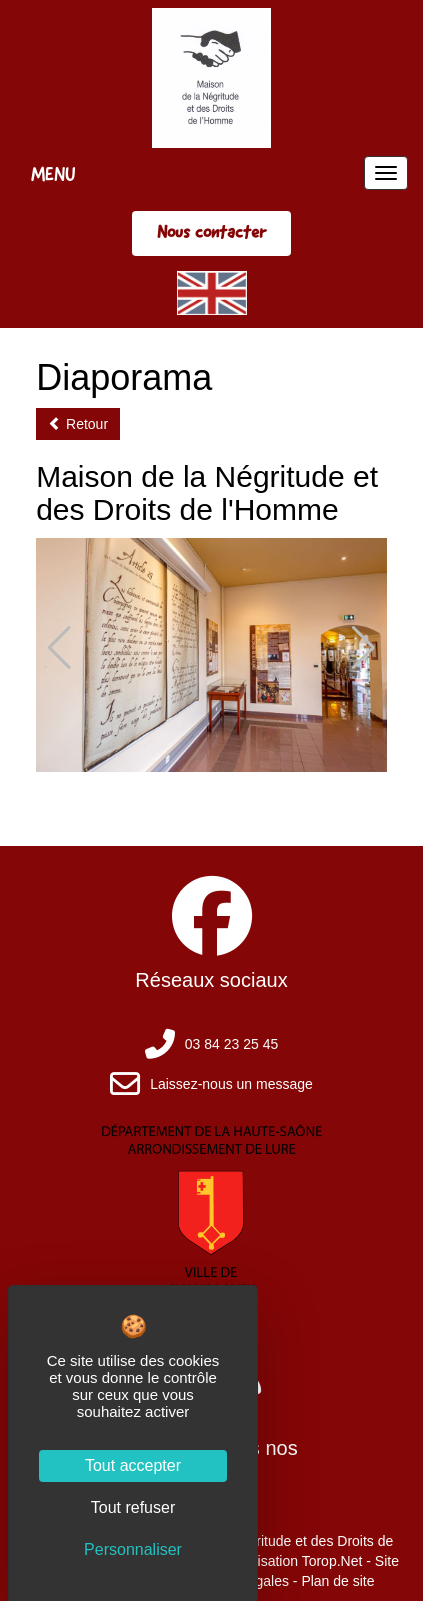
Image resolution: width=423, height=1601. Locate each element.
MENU (53, 174)
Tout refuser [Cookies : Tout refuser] (133, 1507)
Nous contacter (211, 232)
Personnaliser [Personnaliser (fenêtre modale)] (133, 1549)
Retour (78, 424)
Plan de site (337, 1581)
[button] (363, 648)
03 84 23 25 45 (231, 1044)
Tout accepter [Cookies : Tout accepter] (133, 1465)
